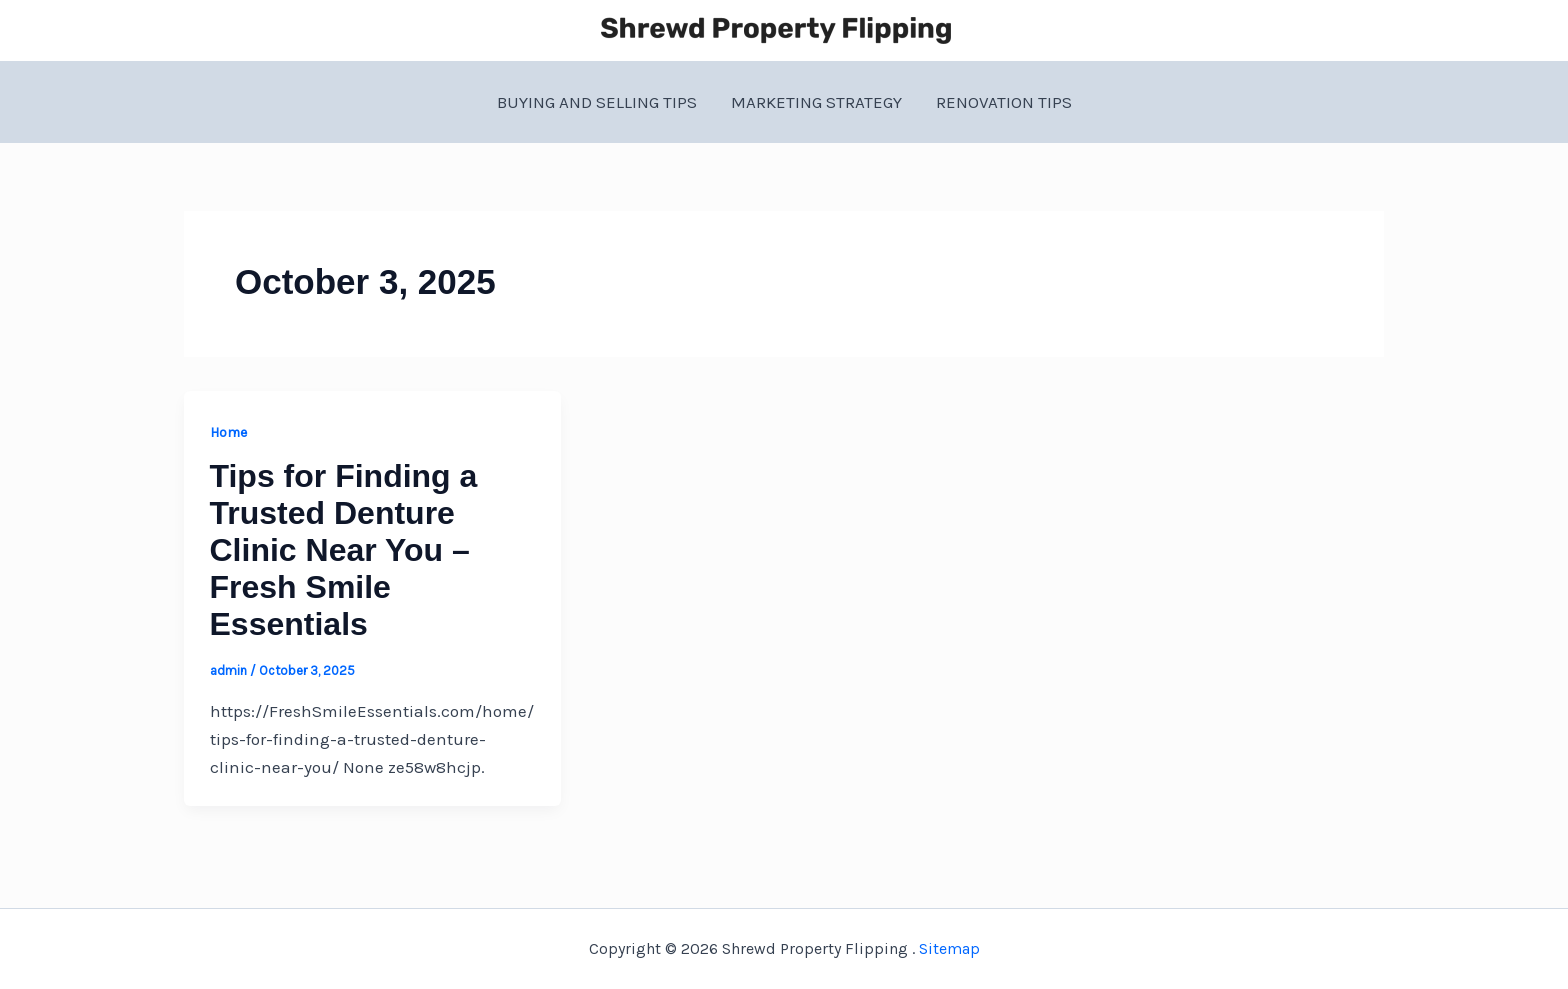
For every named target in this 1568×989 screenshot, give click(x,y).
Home (228, 432)
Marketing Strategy (816, 102)
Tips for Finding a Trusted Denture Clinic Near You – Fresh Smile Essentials (344, 550)
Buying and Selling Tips (597, 102)
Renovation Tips (1004, 102)
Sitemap (949, 948)
